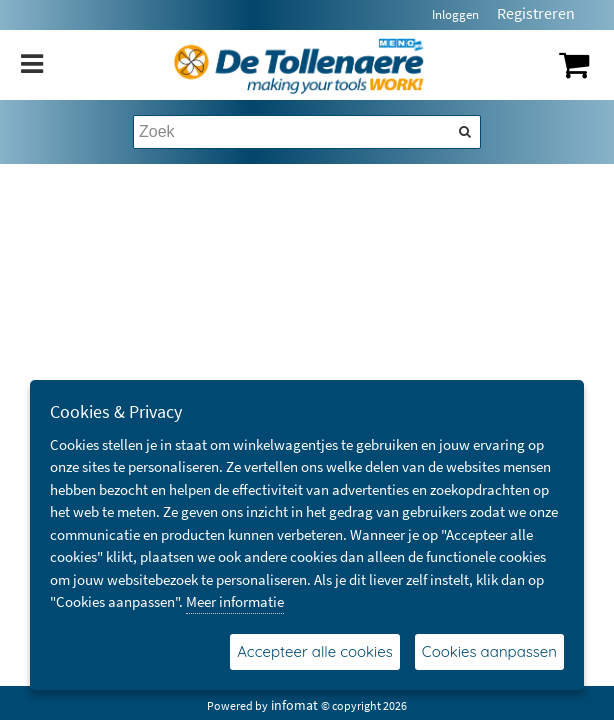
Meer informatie (235, 601)
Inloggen (455, 14)
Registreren (536, 13)
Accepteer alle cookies (315, 651)
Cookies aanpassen (489, 651)
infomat (294, 705)
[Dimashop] (299, 65)
